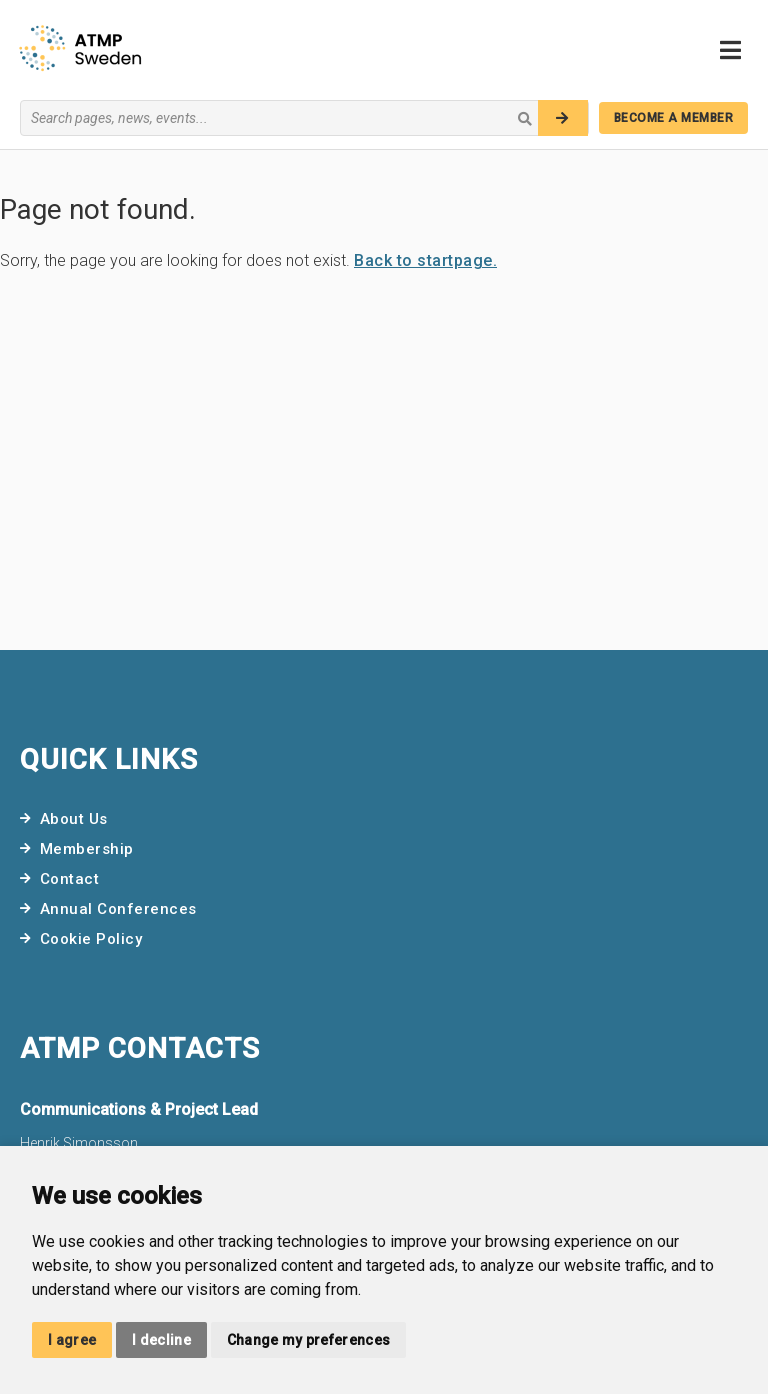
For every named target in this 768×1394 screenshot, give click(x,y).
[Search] (563, 118)
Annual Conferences (118, 909)
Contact (70, 879)
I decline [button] (161, 1340)
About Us (74, 819)
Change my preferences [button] (308, 1340)
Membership (87, 849)
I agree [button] (72, 1340)
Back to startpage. (425, 260)
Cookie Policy (91, 939)
